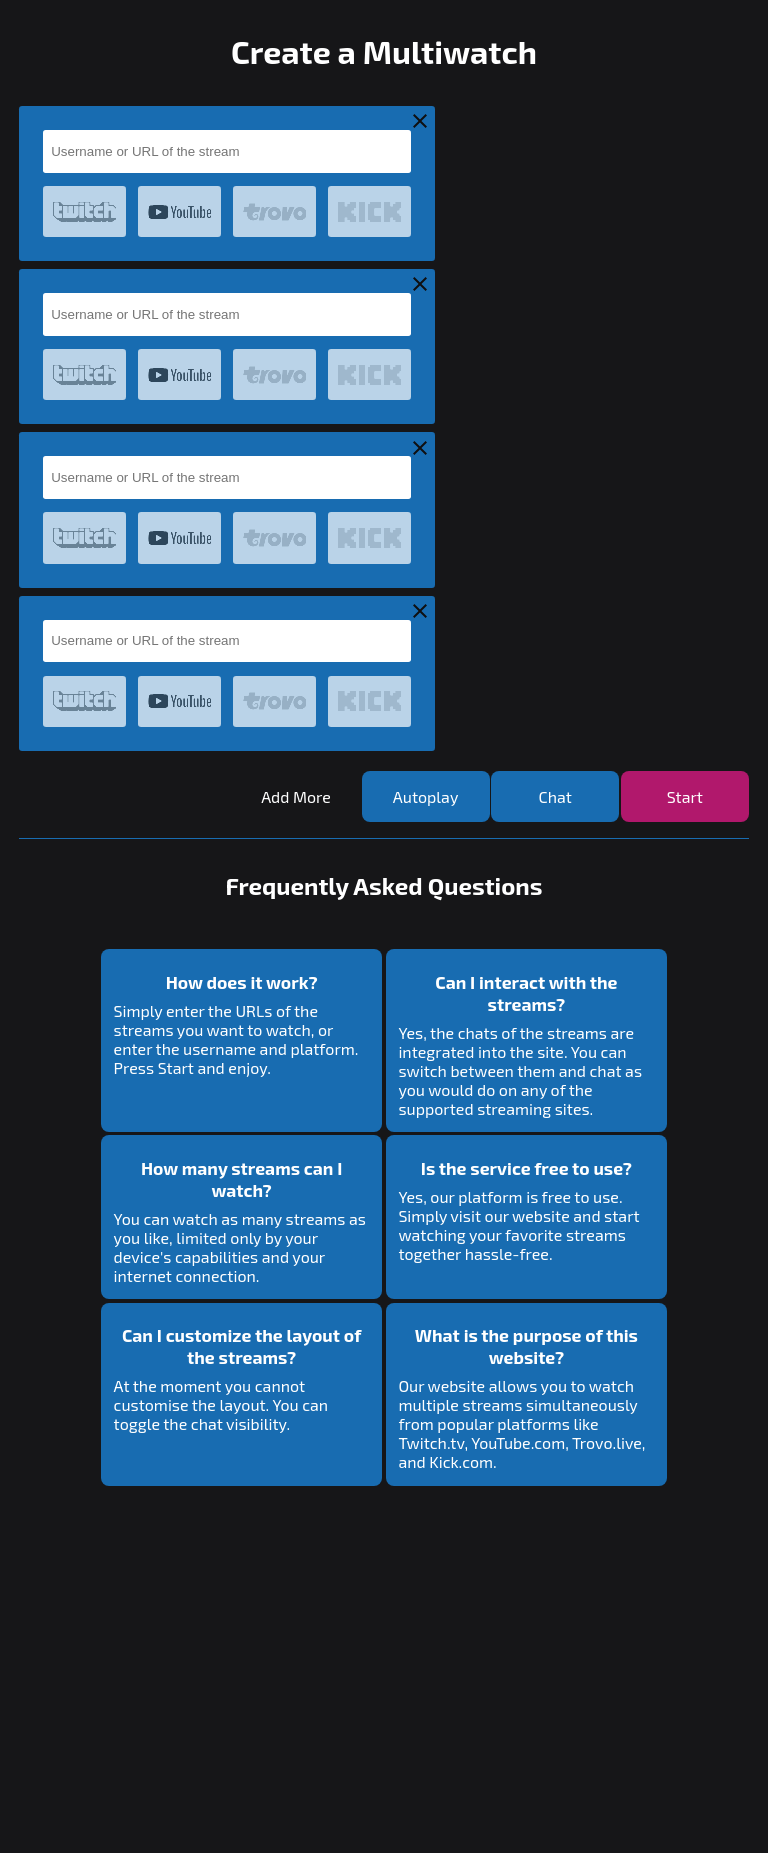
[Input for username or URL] (227, 151)
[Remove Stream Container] (420, 122)
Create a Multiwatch (384, 51)
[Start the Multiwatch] (685, 796)
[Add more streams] (296, 796)
